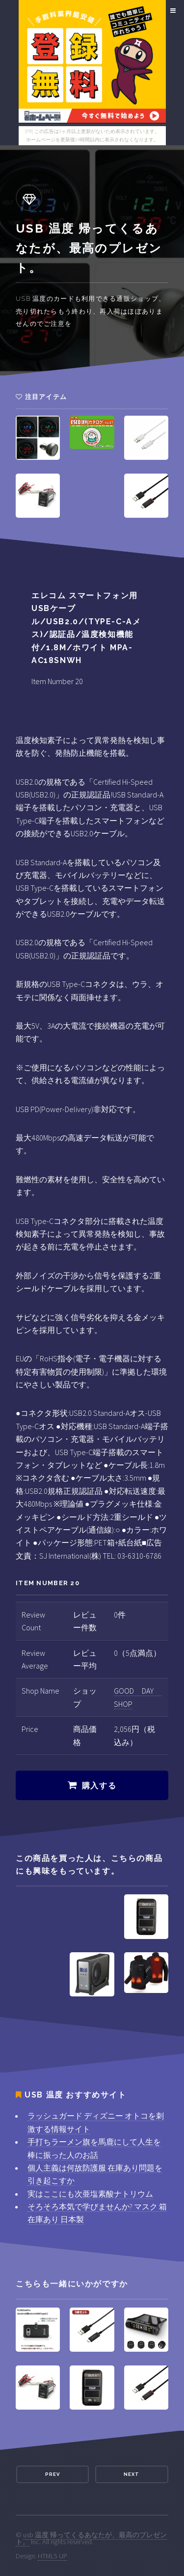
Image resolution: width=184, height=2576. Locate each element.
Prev (52, 2474)
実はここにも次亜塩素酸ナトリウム (90, 2194)
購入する (99, 1785)
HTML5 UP (52, 2555)
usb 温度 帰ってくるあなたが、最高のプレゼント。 (91, 2538)
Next (131, 2474)
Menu (171, 11)
